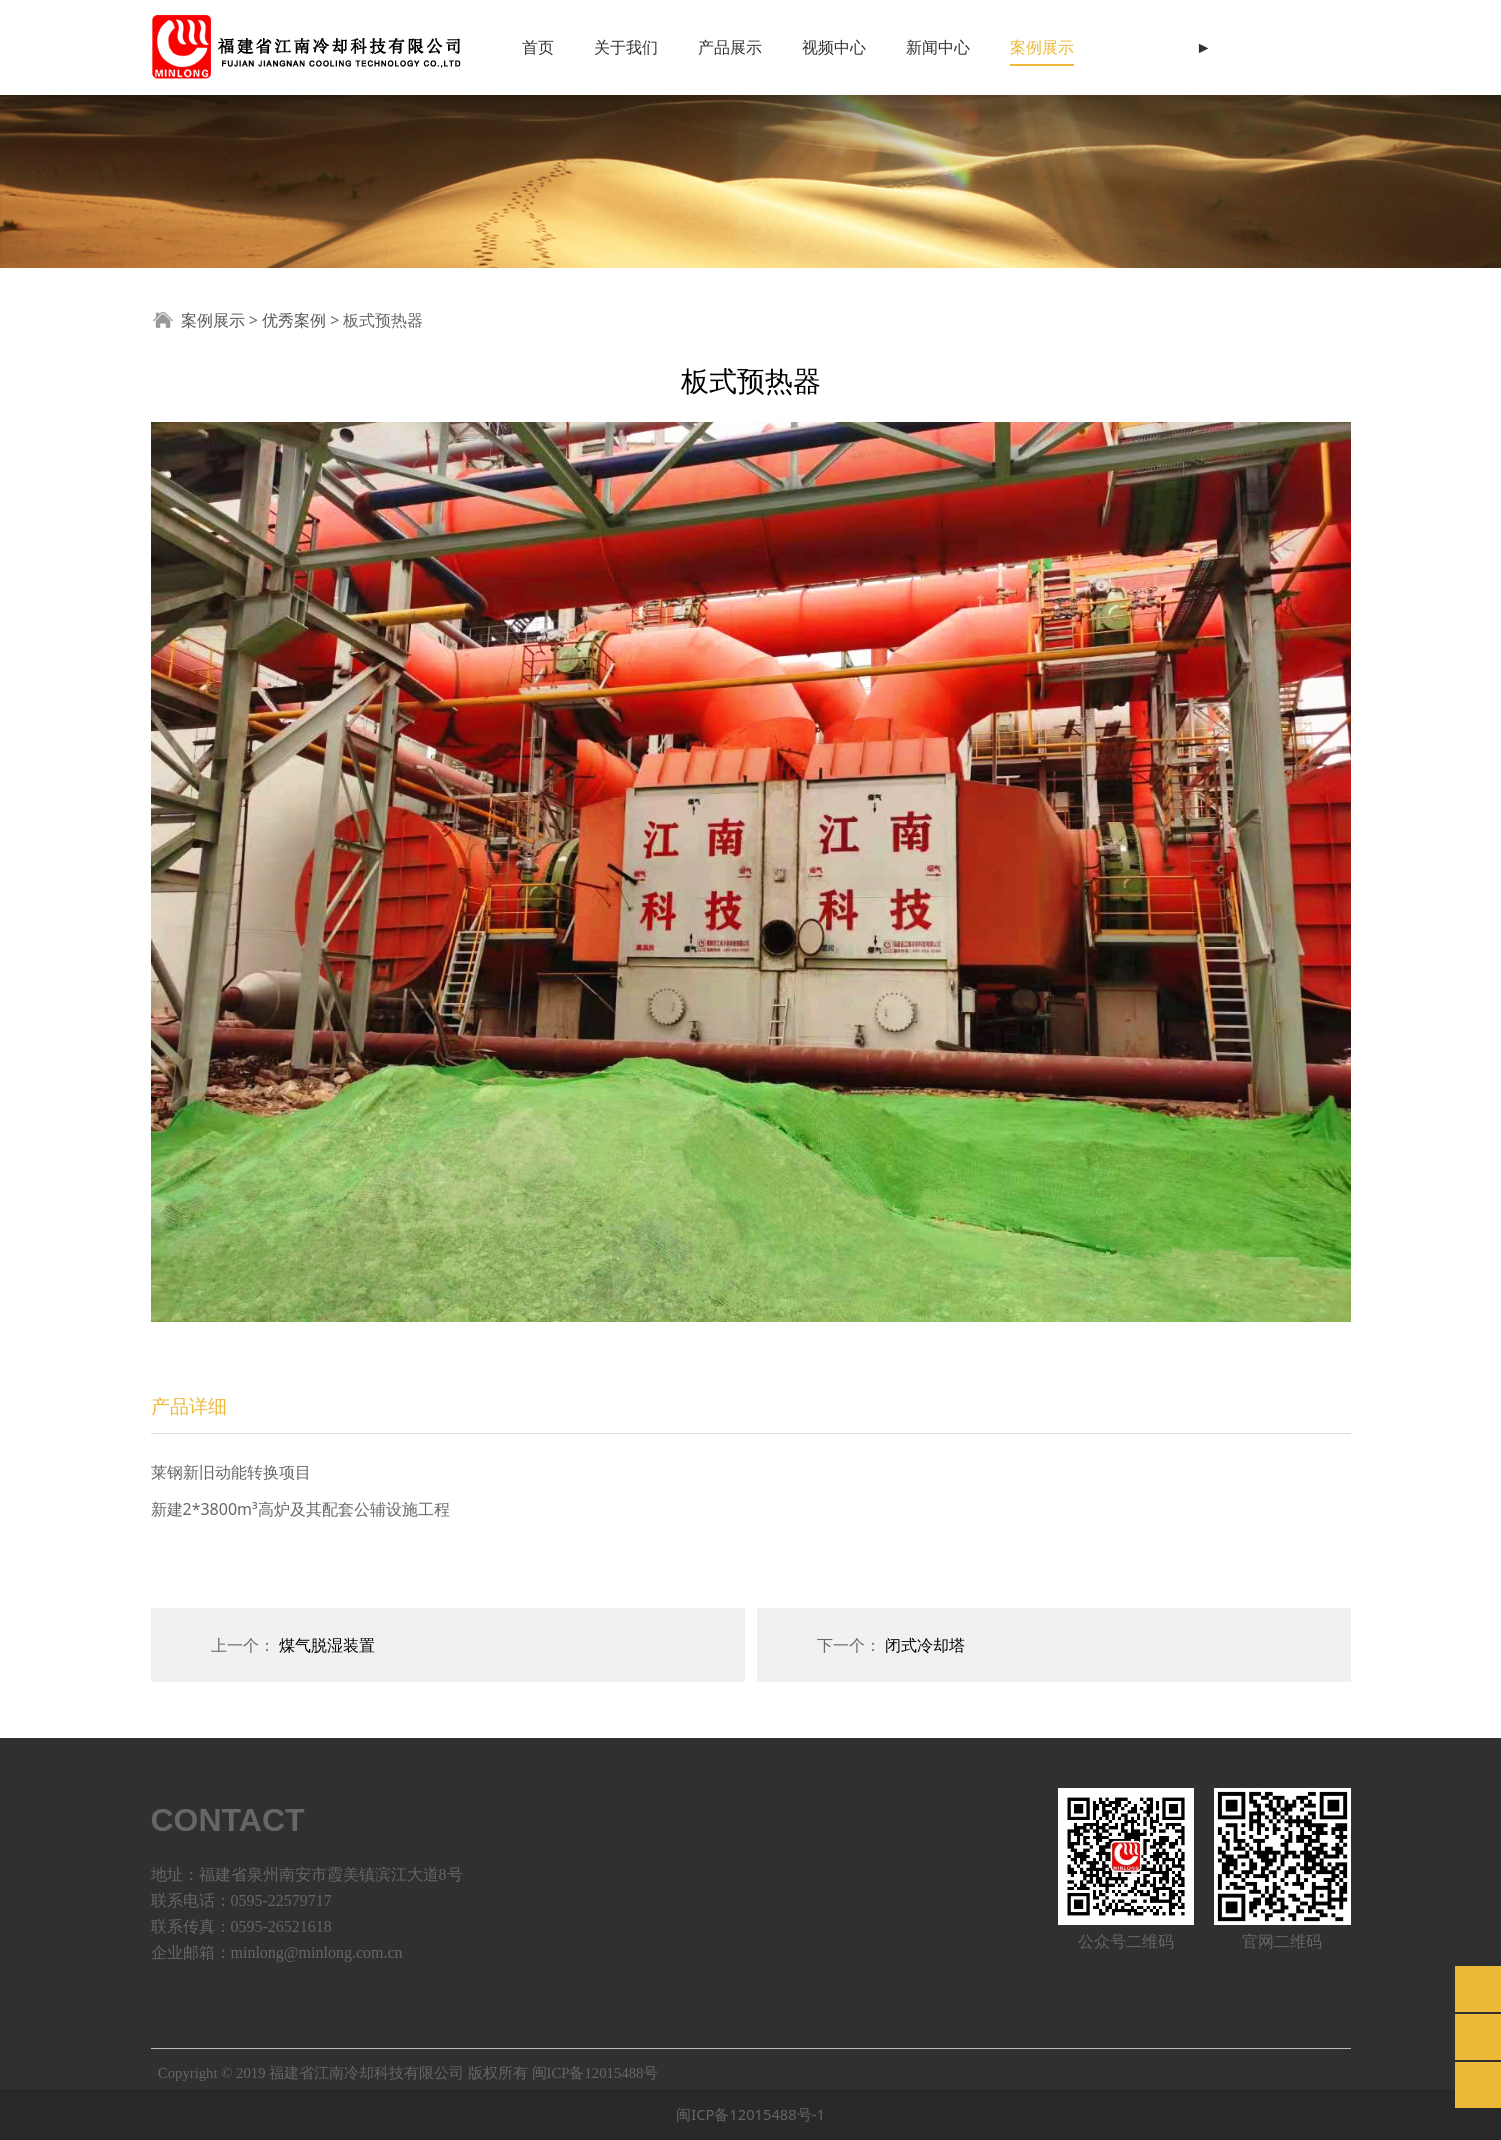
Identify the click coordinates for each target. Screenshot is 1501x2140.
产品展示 (730, 47)
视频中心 (834, 47)
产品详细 (189, 1405)
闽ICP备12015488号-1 (750, 2114)
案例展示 (1042, 47)
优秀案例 (294, 320)
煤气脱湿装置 (327, 1645)
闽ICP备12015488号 (595, 2073)
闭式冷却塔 (925, 1645)
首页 (538, 47)
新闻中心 (938, 47)
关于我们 (626, 47)
